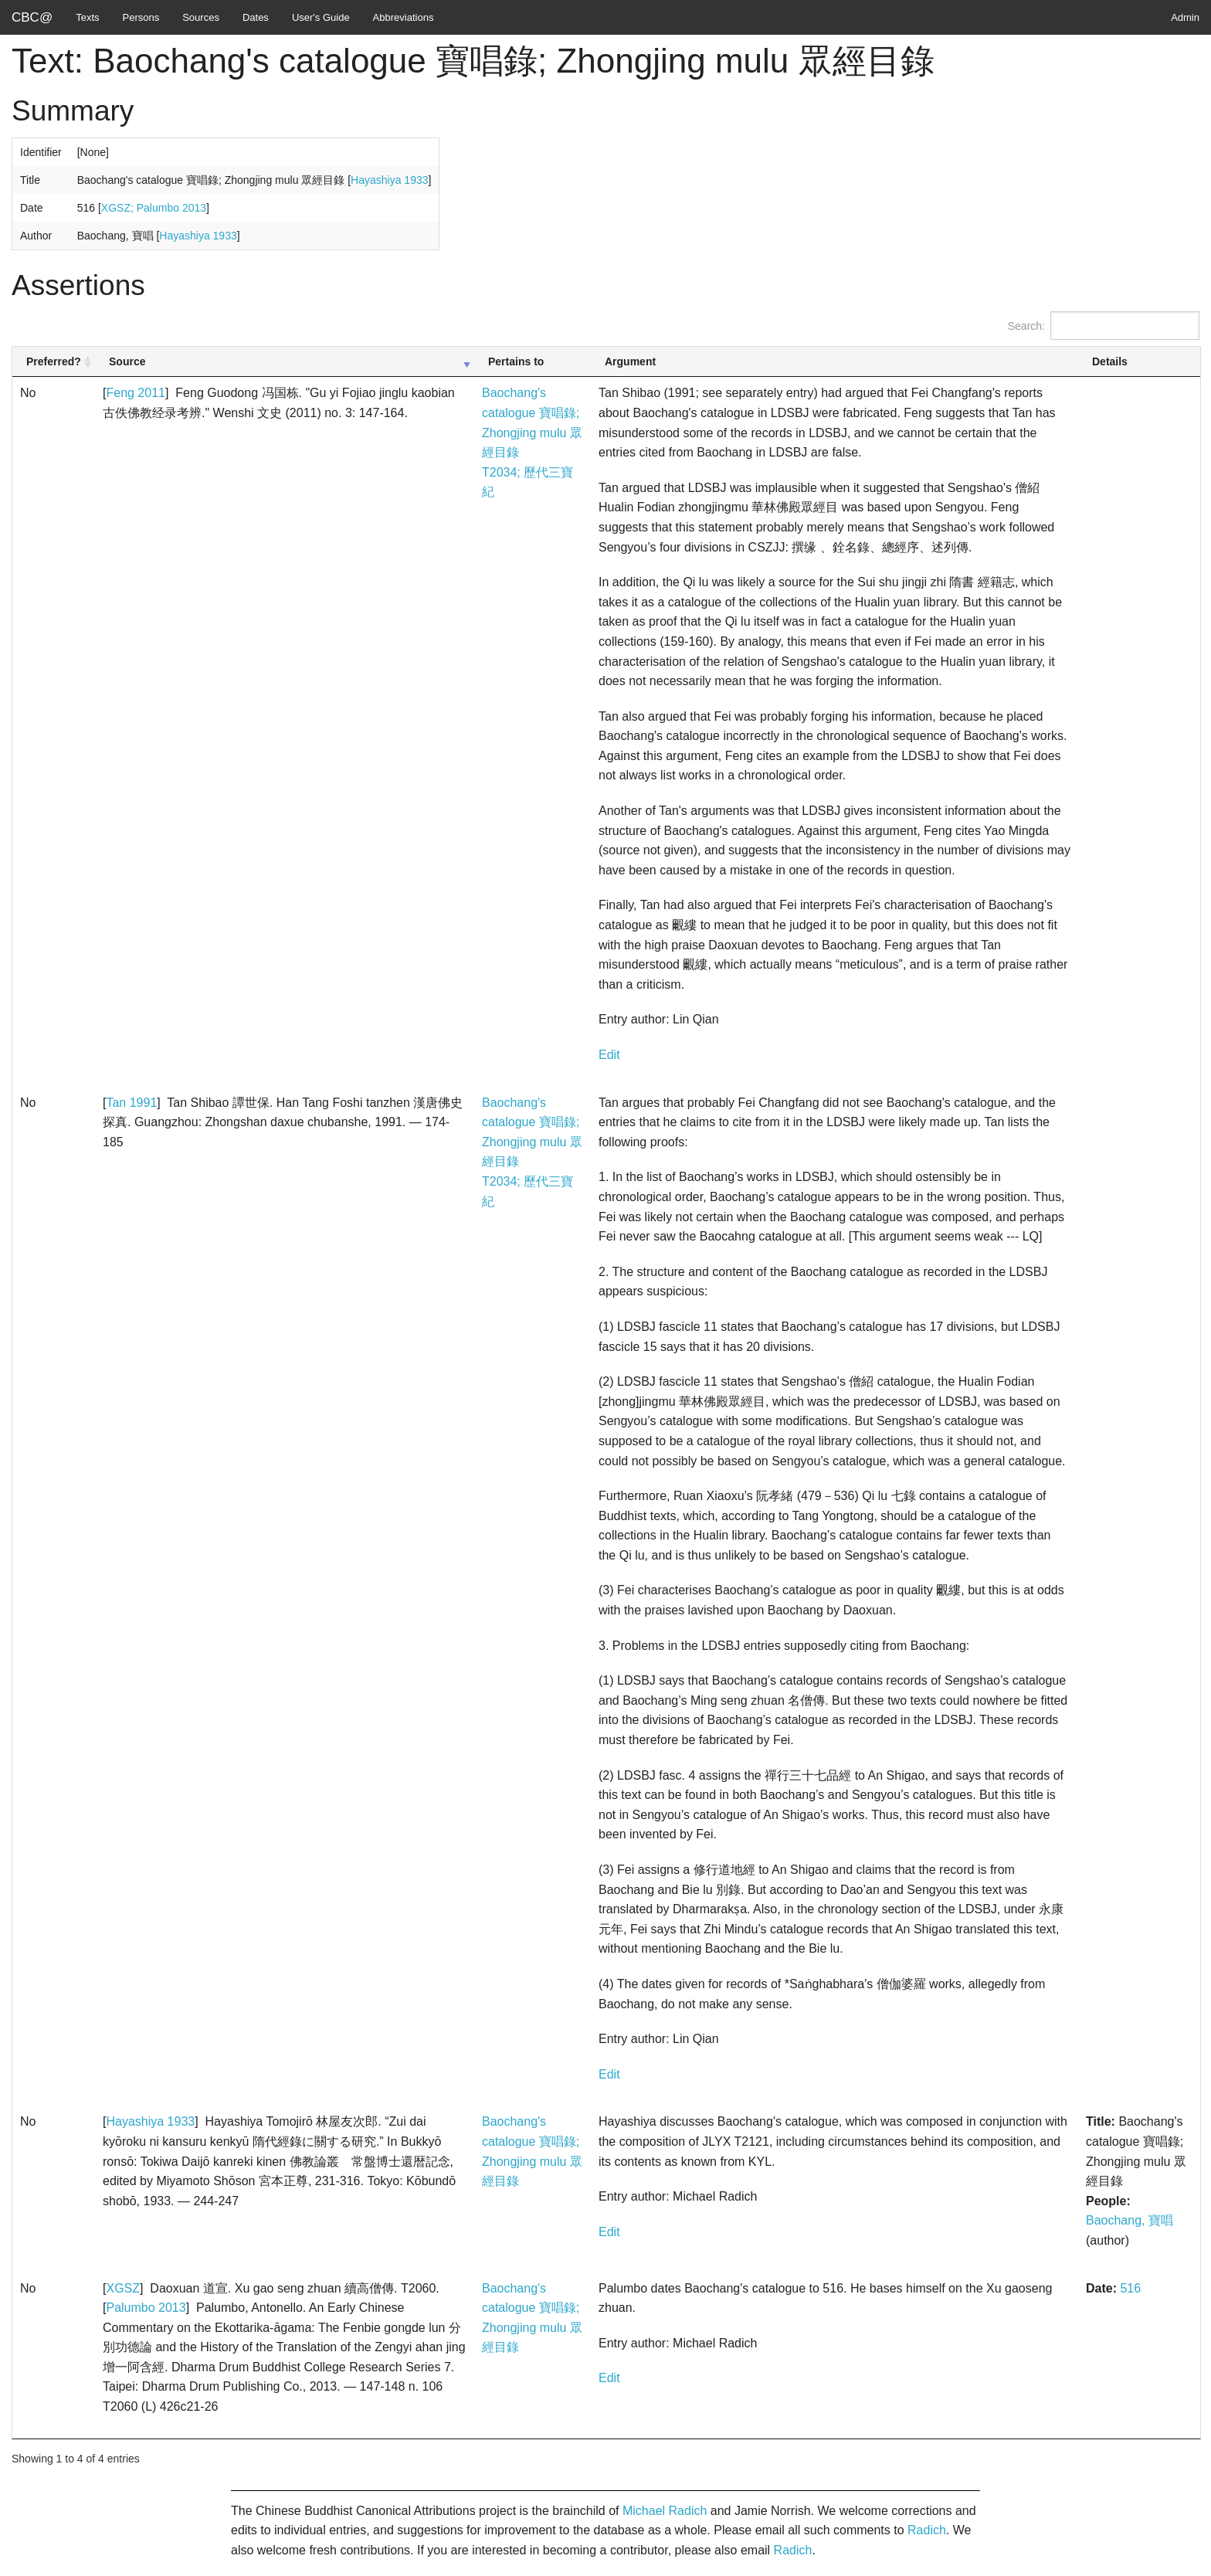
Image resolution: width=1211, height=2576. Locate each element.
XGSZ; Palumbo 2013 (153, 208)
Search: (1103, 325)
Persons (141, 17)
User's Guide (321, 17)
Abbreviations (403, 17)
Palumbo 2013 (145, 2307)
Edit (609, 1054)
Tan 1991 (131, 1102)
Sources (200, 17)
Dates (256, 17)
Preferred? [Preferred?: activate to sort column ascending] (53, 361)
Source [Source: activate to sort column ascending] (127, 361)
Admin (1185, 17)
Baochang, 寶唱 (1129, 2220)
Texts (87, 17)
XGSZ (123, 2288)
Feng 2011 (135, 392)
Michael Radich (664, 2510)
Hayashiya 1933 (389, 180)
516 (1130, 2288)
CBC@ (32, 17)
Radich (926, 2530)
